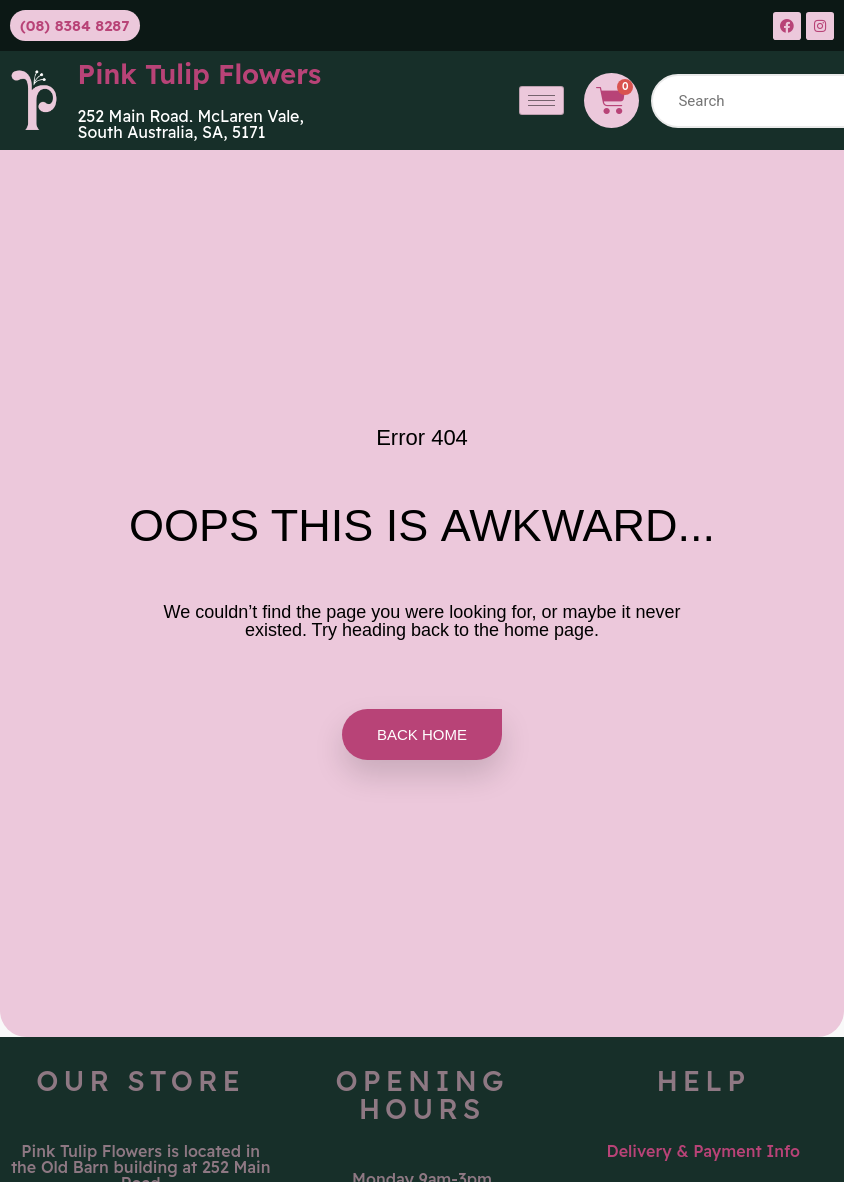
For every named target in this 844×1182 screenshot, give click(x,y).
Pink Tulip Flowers (200, 74)
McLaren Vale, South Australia (191, 124)
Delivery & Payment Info (704, 1151)
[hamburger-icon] (541, 100)
